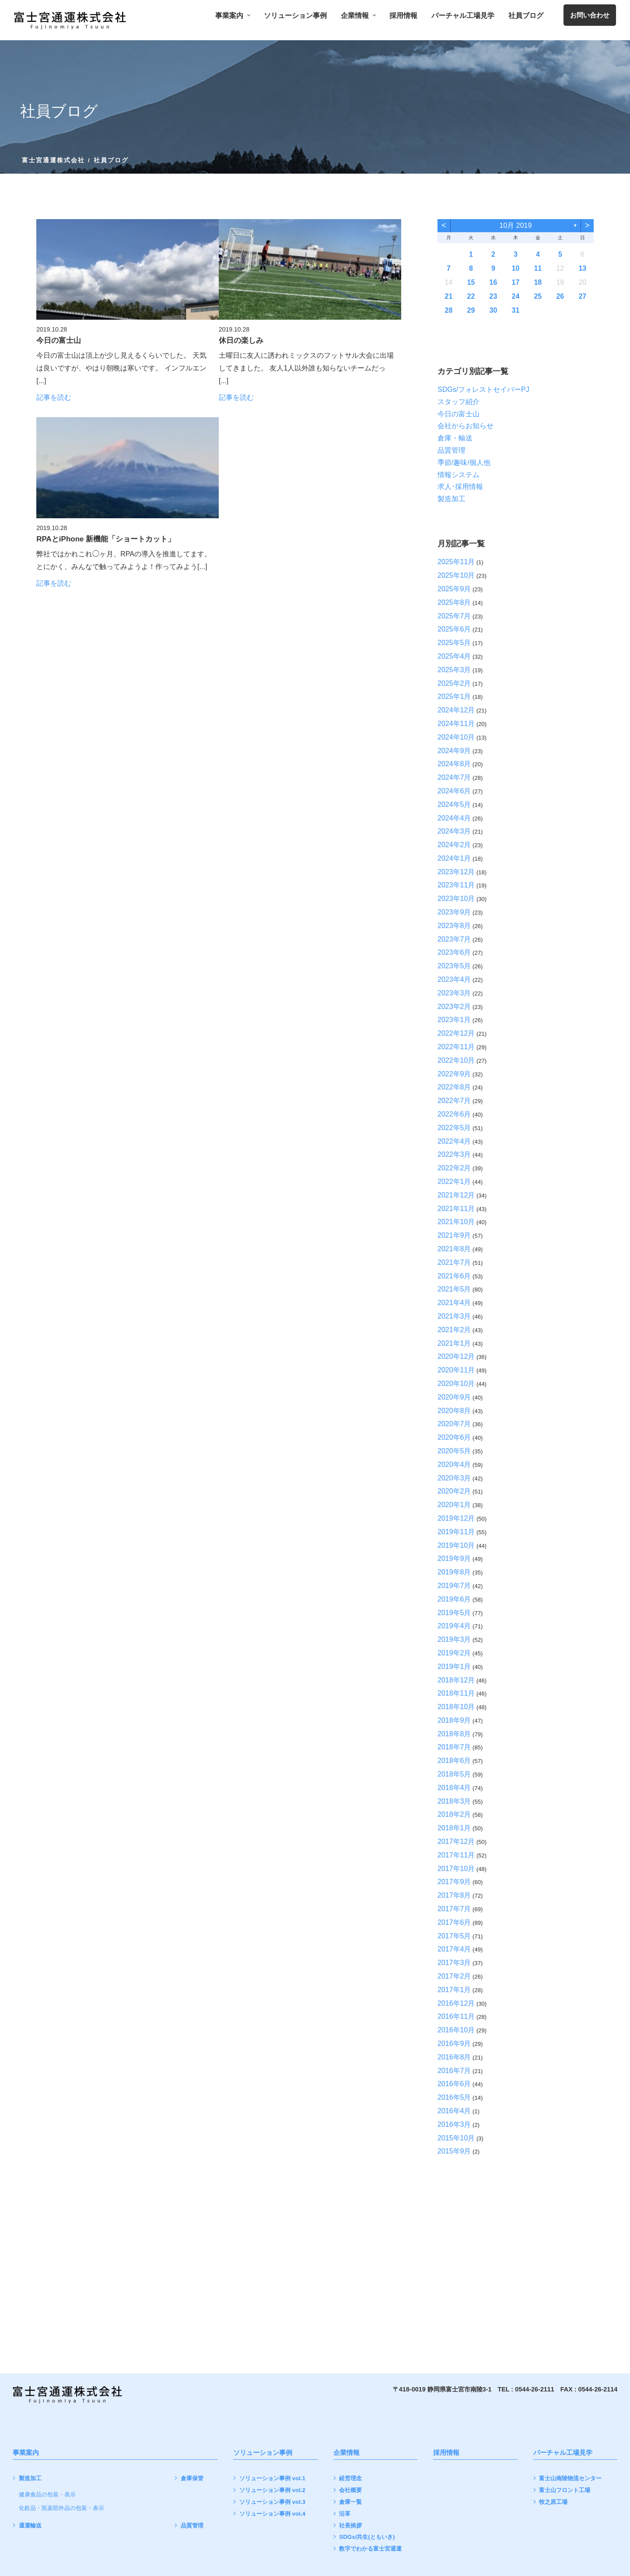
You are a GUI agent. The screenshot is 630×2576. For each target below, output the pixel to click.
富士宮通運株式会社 (53, 160)
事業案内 (232, 15)
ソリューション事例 (295, 15)
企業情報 (358, 15)
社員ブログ (525, 15)
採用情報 (403, 15)
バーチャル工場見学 (462, 15)
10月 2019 (515, 225)
